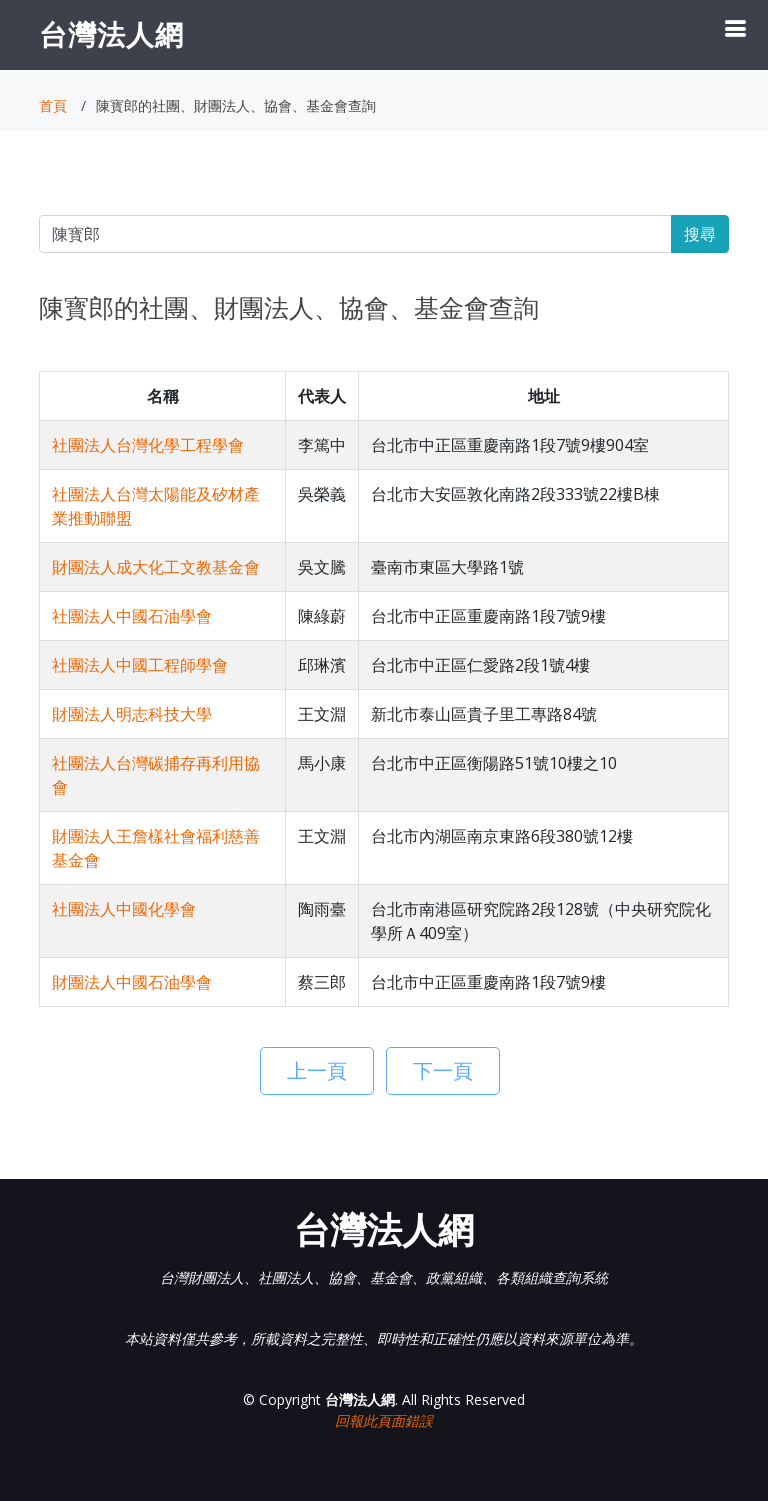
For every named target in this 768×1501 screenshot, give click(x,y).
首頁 (53, 105)
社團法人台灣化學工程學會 (148, 445)
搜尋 (700, 234)
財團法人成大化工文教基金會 (156, 567)
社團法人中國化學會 (124, 909)
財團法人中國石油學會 (132, 982)
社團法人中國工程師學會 (140, 665)
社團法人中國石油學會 (132, 616)
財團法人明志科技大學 (132, 714)
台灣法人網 (111, 34)
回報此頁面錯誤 (384, 1420)
